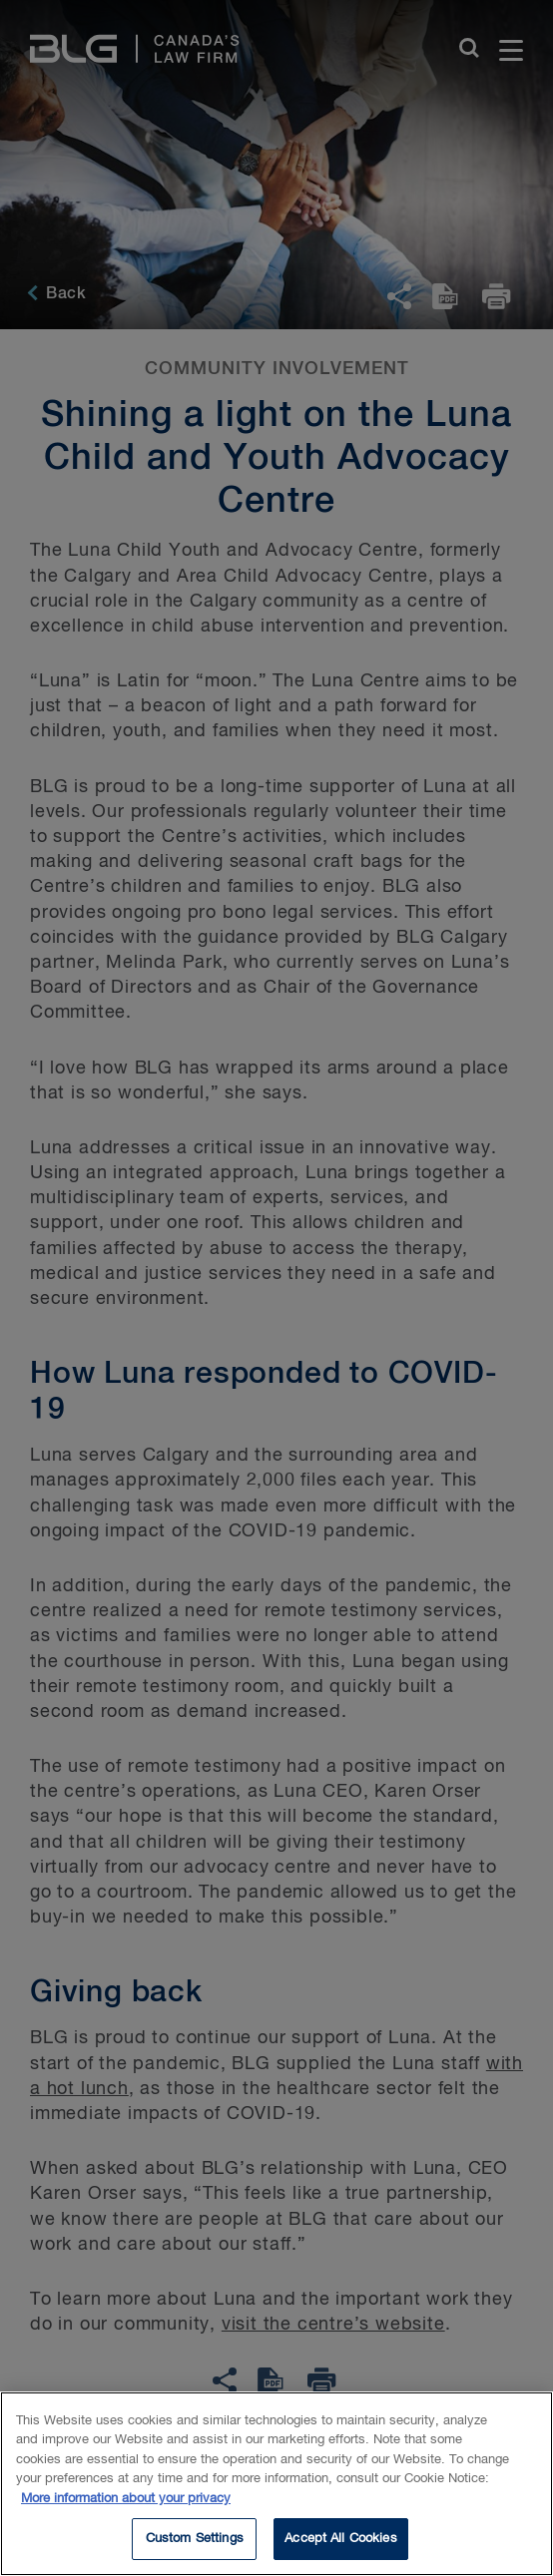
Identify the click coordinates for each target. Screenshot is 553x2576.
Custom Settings (195, 2543)
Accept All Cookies (340, 2543)
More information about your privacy (126, 2502)
